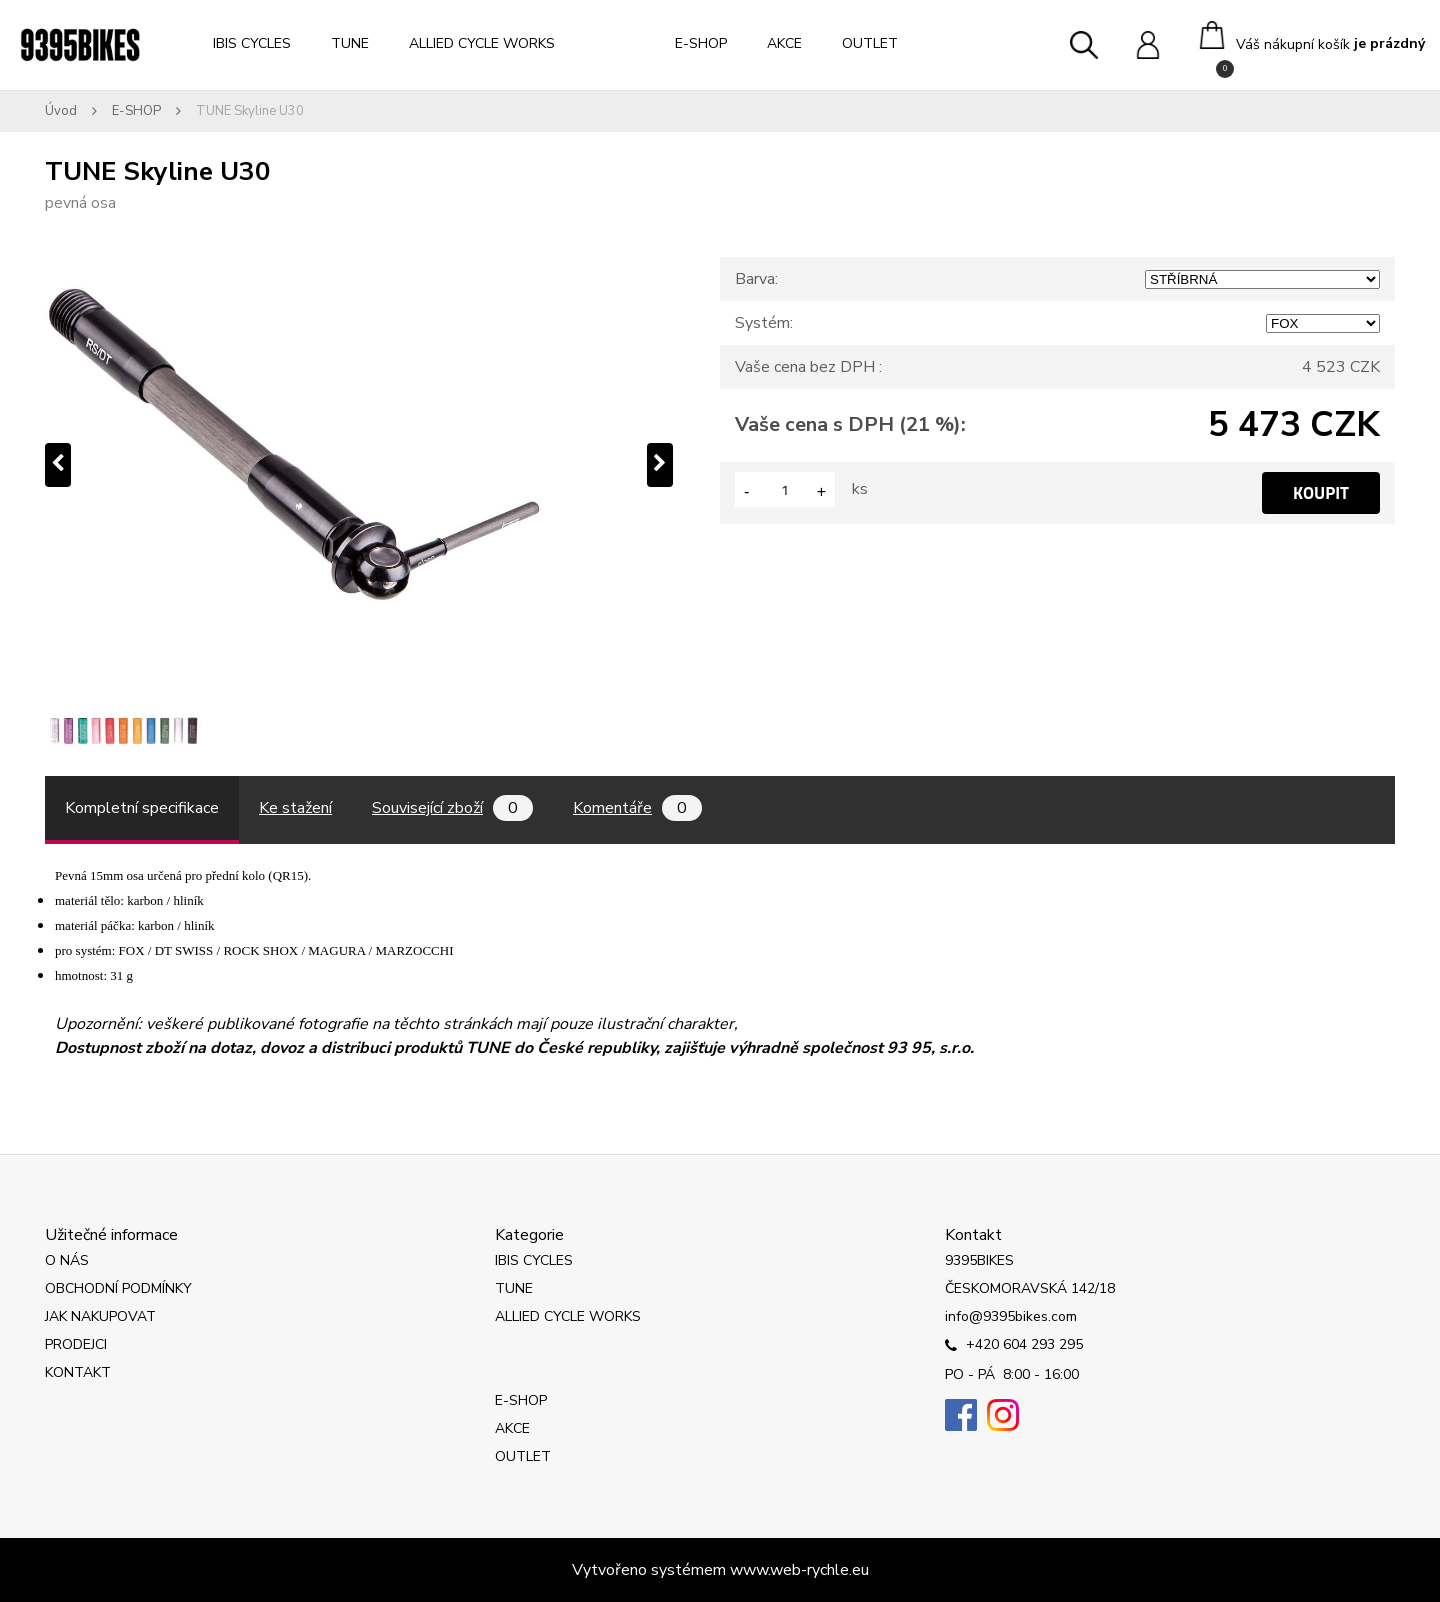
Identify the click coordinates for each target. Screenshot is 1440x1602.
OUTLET (870, 43)
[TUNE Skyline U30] (359, 465)
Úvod (61, 111)
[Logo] (80, 45)
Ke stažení (295, 808)
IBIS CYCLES (252, 43)
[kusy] (785, 489)
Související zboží (452, 808)
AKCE (784, 43)
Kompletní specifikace (142, 808)
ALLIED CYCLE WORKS (482, 43)
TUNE (350, 43)
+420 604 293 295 (1014, 1346)
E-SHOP (701, 43)
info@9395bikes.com (1011, 1316)
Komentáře (637, 808)
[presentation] (58, 465)
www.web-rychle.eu (799, 1570)
